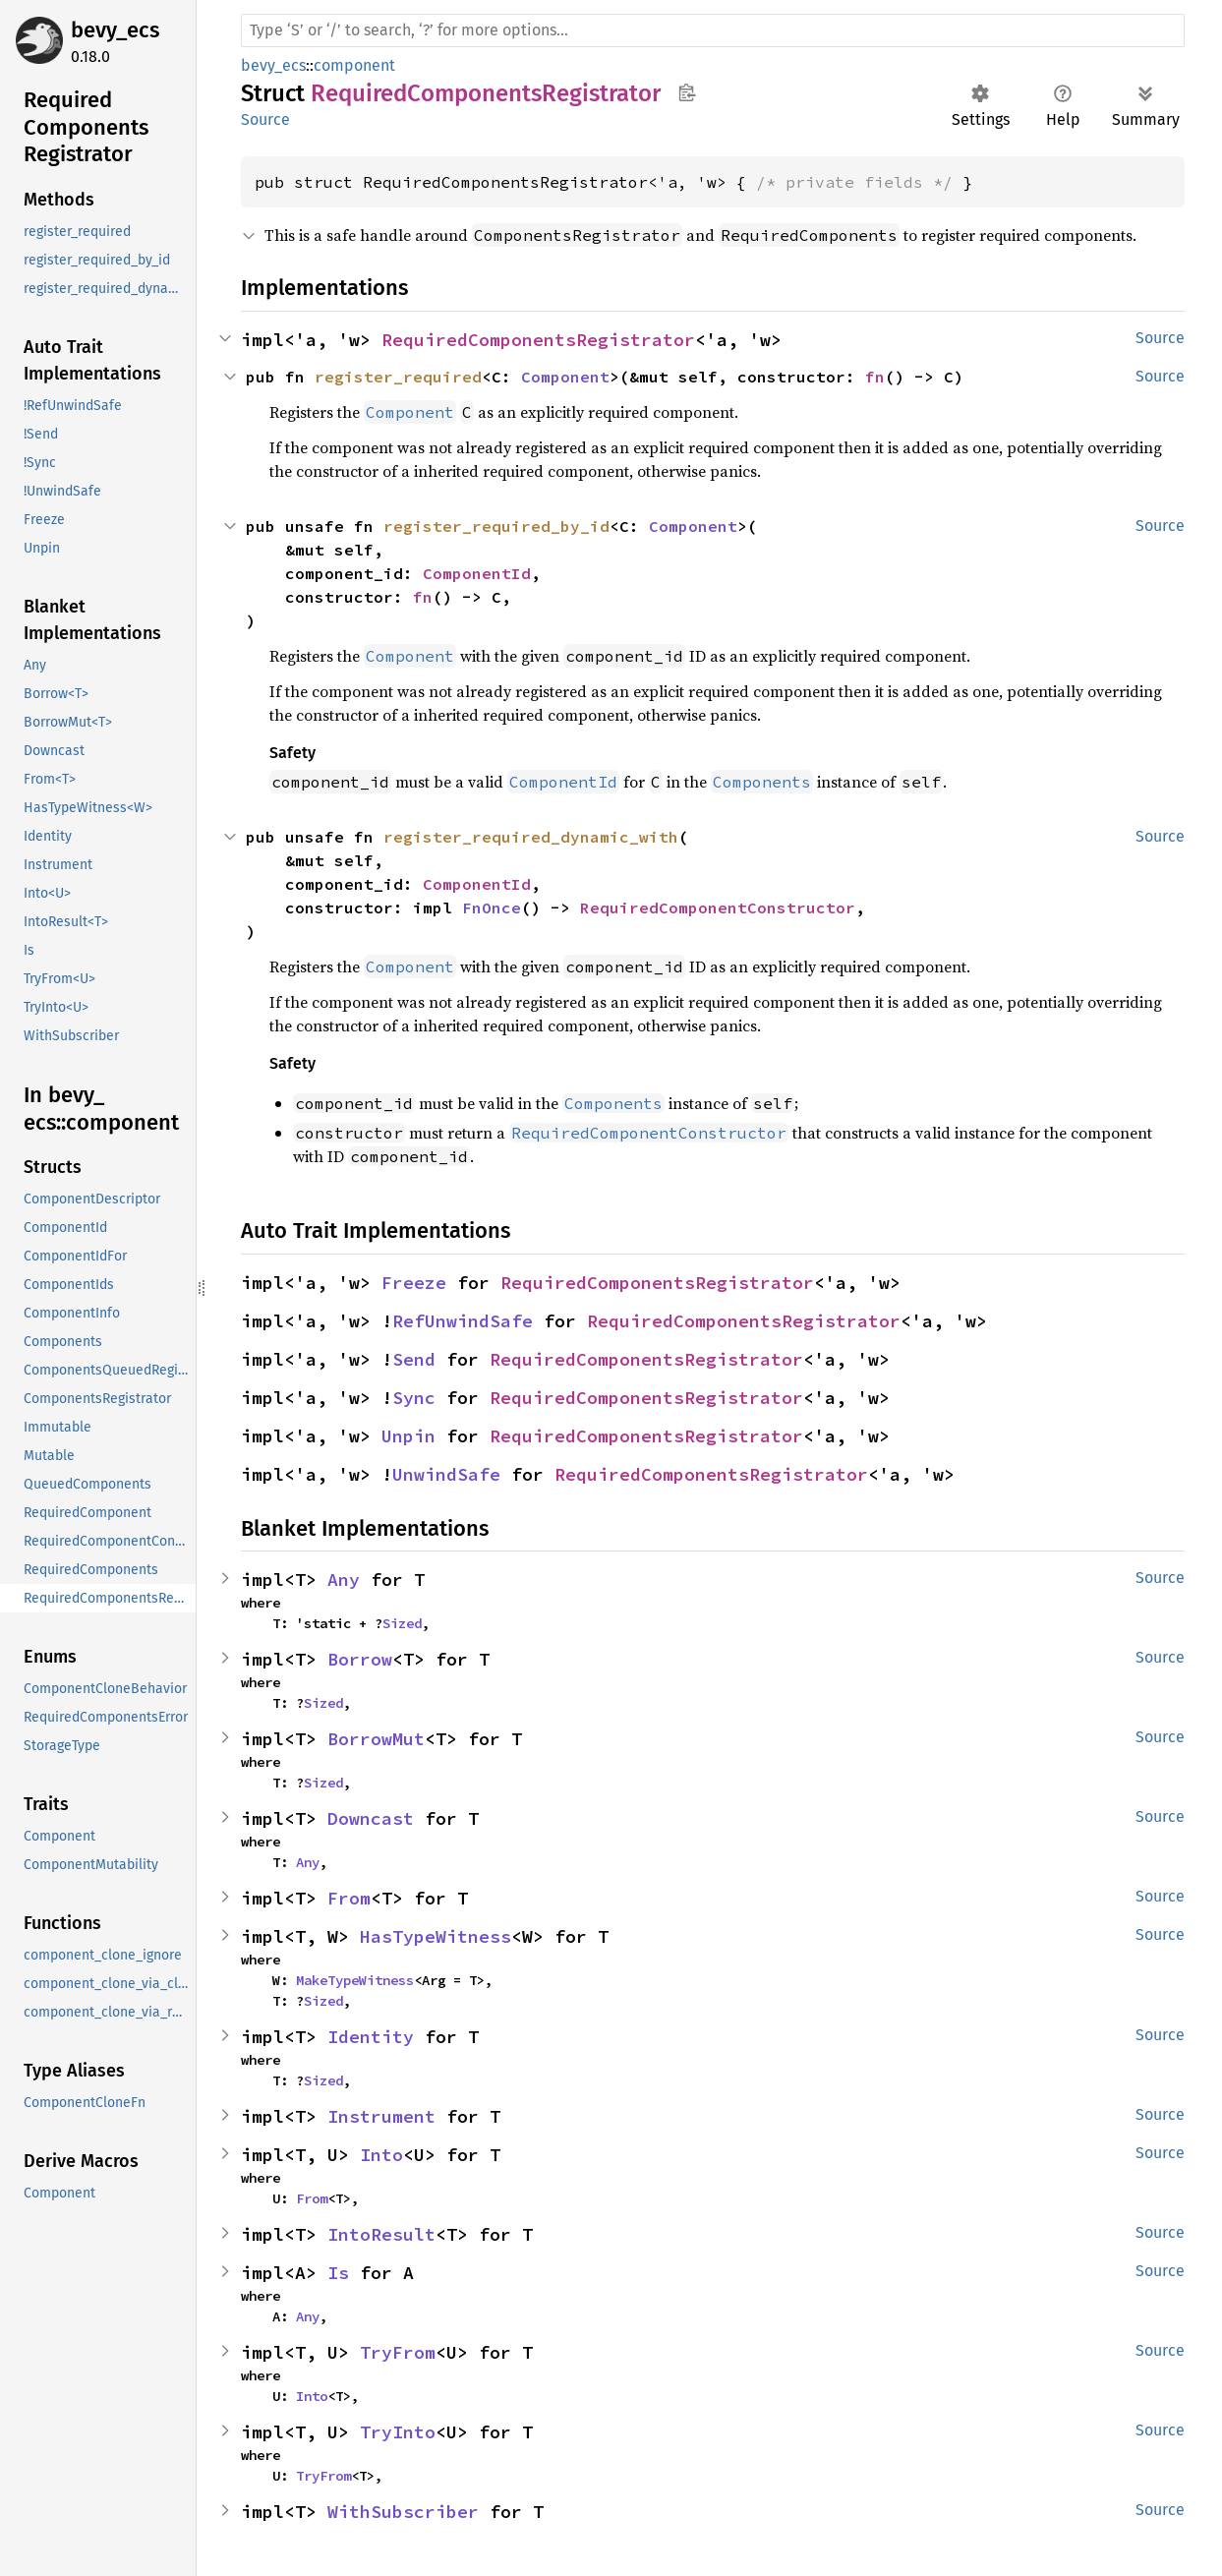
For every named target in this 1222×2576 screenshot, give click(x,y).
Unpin (408, 1436)
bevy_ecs (115, 30)
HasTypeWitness (435, 1936)
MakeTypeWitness (355, 1980)
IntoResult (381, 2234)
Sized (402, 1623)
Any (343, 1579)
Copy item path (686, 92)
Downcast (370, 1818)
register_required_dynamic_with (530, 837)
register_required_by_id (496, 526)
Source (265, 119)
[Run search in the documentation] (713, 30)
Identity (370, 2036)
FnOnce (491, 907)
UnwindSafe (446, 1474)
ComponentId (477, 573)
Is (338, 2272)
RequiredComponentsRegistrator (538, 339)
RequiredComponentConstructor (717, 907)
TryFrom (398, 2352)
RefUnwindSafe (462, 1321)
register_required (398, 376)
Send (414, 1359)
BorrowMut (376, 1738)
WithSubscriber (403, 2511)
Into (381, 2154)
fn (875, 376)
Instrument (381, 2116)
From (349, 1898)
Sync (414, 1397)
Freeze (413, 1282)
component (354, 65)
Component (565, 376)
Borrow (359, 1659)
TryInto (398, 2432)
